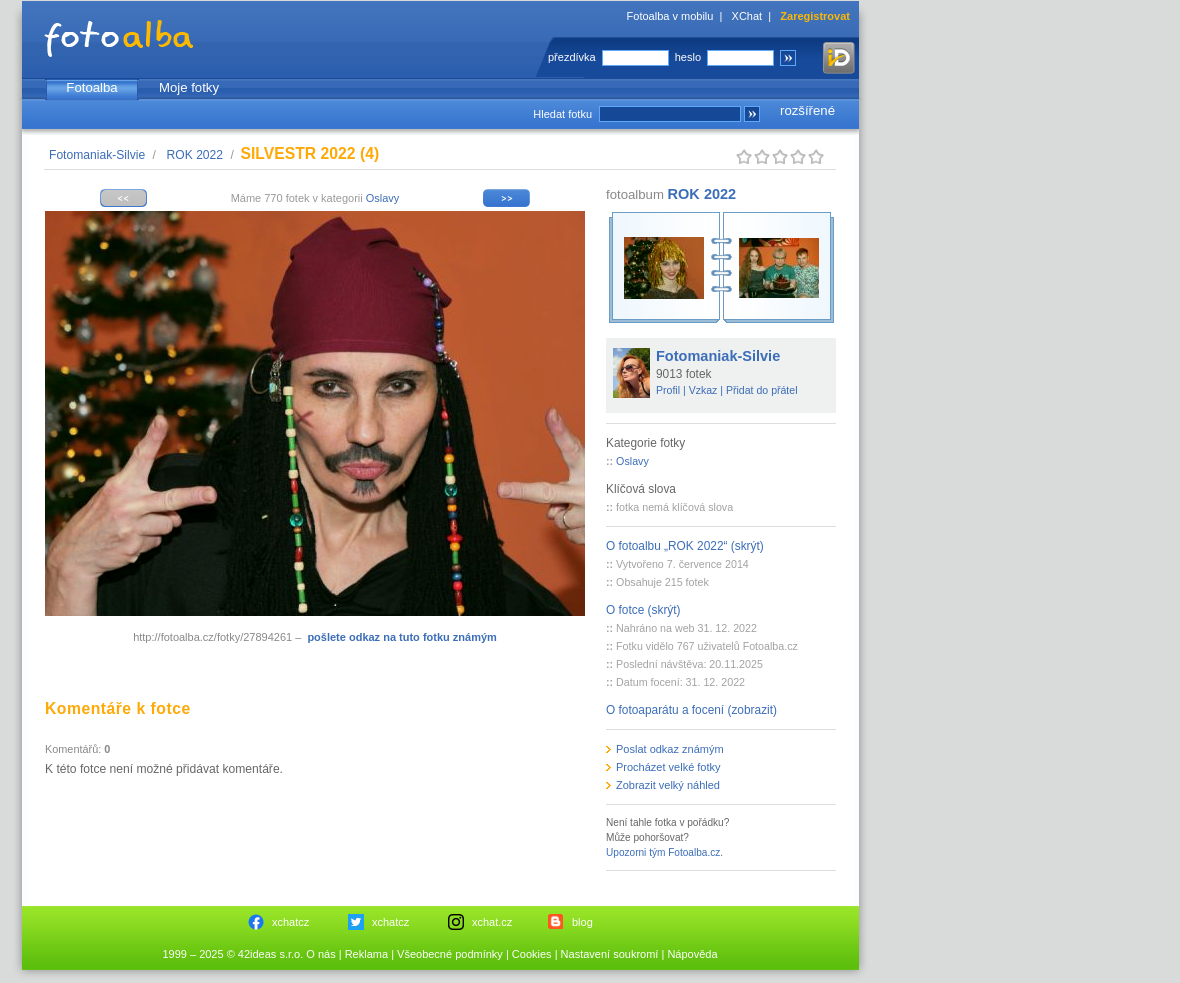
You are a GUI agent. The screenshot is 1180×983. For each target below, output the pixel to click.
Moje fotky (189, 87)
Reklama (366, 954)
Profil (668, 390)
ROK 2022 (195, 155)
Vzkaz (703, 390)
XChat (747, 16)
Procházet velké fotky (668, 767)
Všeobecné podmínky (450, 954)
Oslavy (383, 198)
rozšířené (807, 110)
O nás (320, 954)
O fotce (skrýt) (643, 610)
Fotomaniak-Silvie (97, 155)
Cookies (532, 954)
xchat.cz (492, 922)
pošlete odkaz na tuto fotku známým (401, 637)
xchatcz (290, 922)
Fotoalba (91, 87)
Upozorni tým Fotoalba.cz (663, 852)
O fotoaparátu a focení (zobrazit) (691, 710)
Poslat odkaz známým (670, 749)
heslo (688, 57)
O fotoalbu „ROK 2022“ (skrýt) (685, 546)
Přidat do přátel (762, 390)
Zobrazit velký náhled (668, 785)
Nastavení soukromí (610, 954)
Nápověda (692, 954)
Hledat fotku (562, 114)
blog (582, 922)
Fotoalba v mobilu (670, 16)
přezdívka (572, 57)
